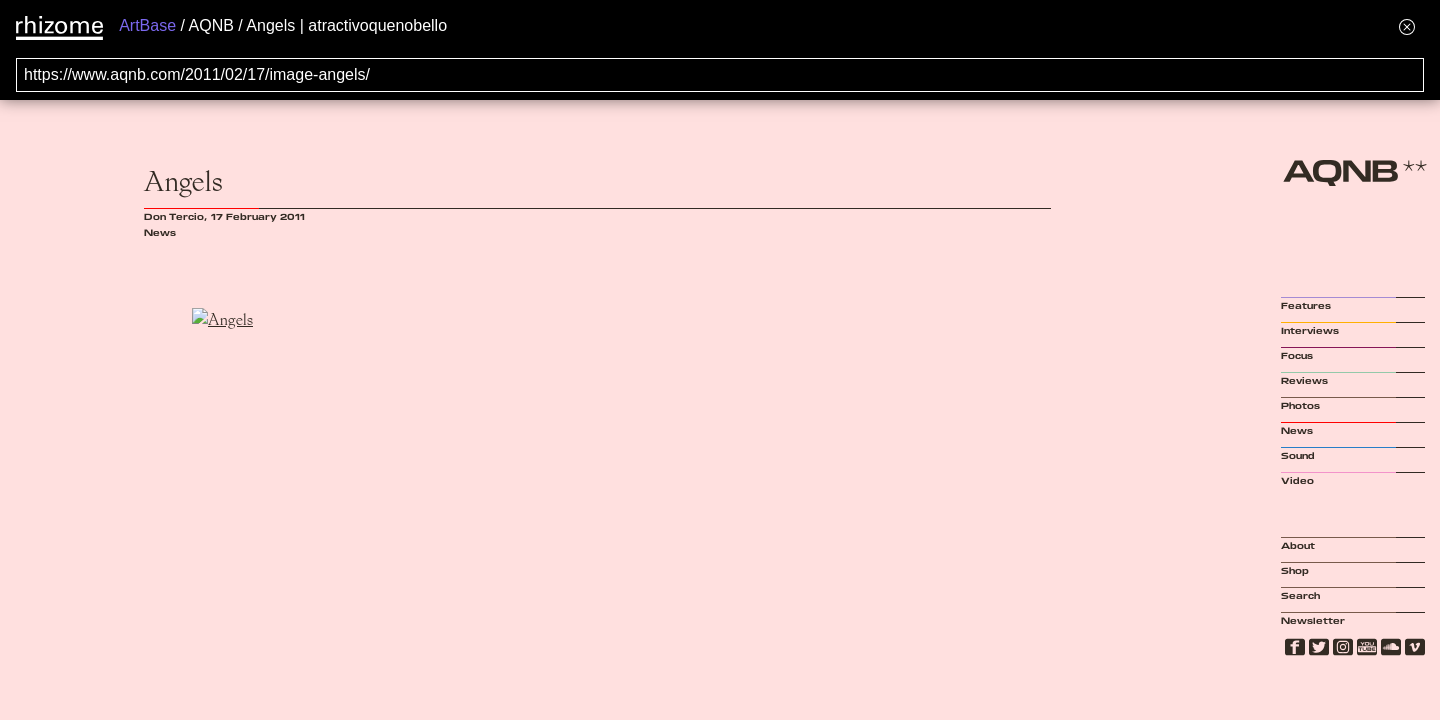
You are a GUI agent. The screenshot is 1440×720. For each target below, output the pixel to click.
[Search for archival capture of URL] (720, 75)
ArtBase (147, 25)
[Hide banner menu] (1407, 26)
